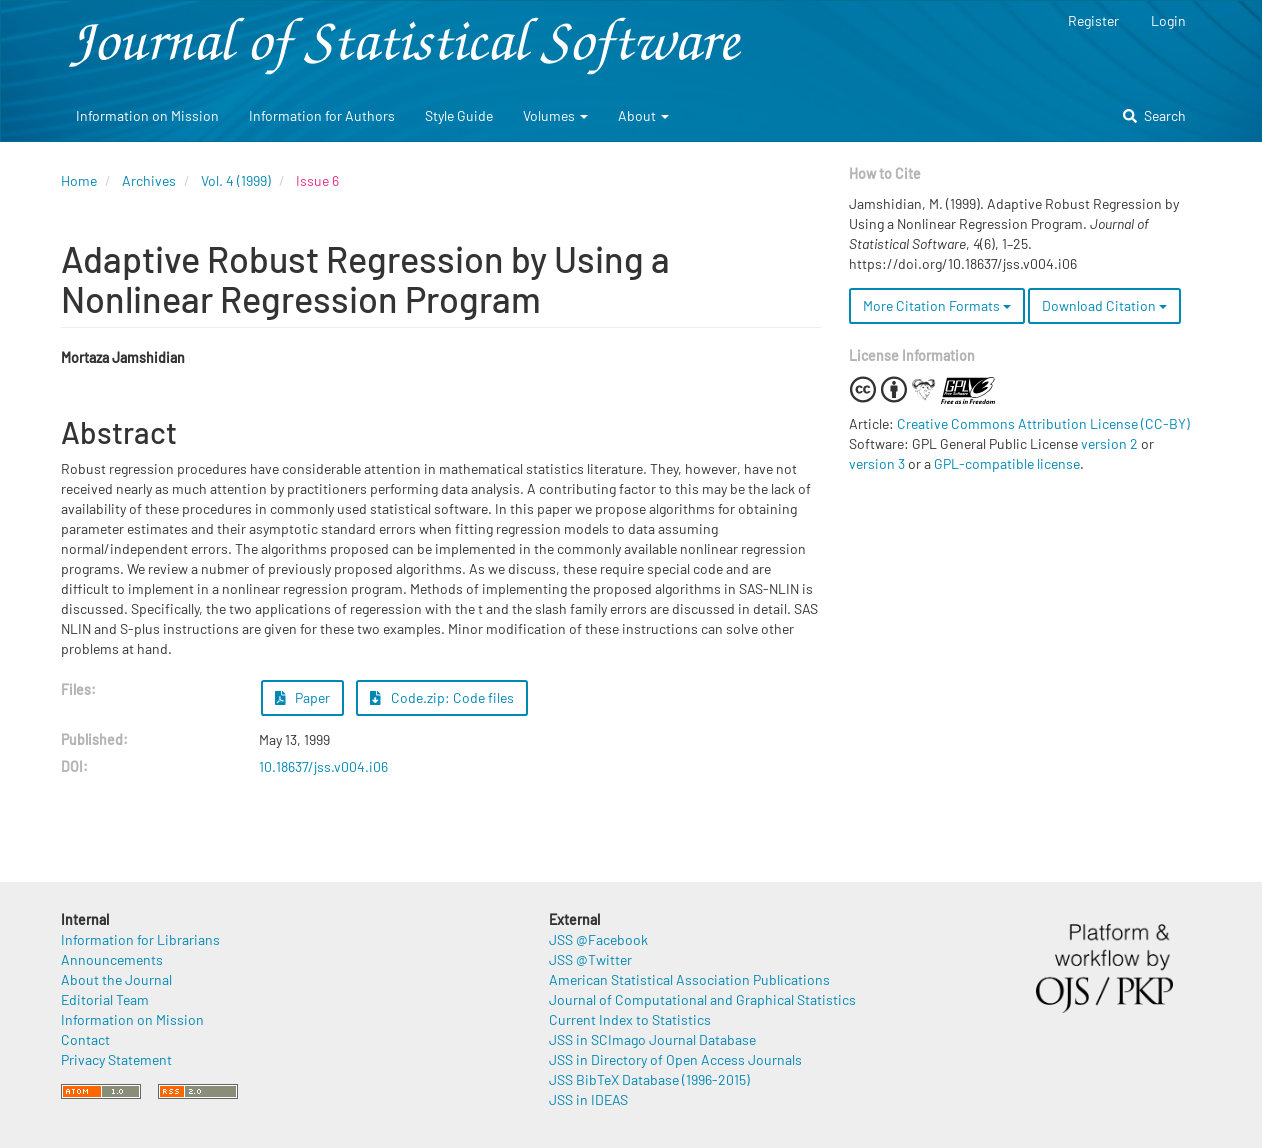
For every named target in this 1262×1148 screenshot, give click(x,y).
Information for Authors (322, 115)
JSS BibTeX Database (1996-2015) (649, 1079)
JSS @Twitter (590, 959)
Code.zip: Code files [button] (442, 697)
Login (1168, 20)
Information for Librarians (140, 939)
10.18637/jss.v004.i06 (323, 766)
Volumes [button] (555, 115)
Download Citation (1104, 305)
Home (79, 180)
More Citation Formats (937, 305)
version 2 (1109, 443)
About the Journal (116, 979)
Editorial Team (105, 999)
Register (1093, 20)
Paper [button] (303, 697)
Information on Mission (147, 115)
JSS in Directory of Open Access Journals (675, 1059)
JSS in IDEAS (588, 1099)
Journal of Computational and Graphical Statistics (702, 999)
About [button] (643, 115)
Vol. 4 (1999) (236, 180)
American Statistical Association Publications (689, 979)
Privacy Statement (116, 1059)
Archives (149, 180)
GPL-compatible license (1007, 463)
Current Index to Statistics (630, 1019)
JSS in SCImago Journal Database (652, 1039)
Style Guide (459, 115)
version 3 (877, 463)
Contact (85, 1039)
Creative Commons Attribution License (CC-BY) (1043, 423)
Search (1154, 115)
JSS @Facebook (598, 939)
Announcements (112, 959)
